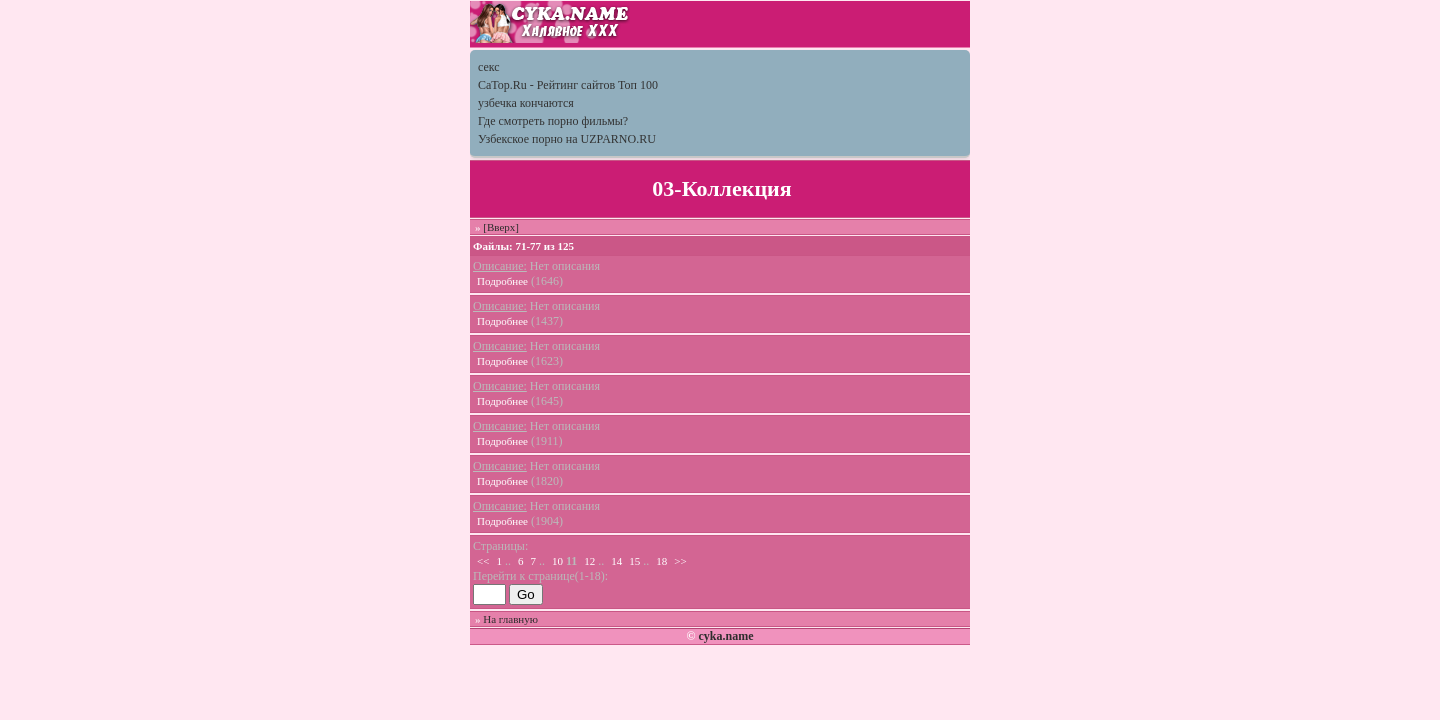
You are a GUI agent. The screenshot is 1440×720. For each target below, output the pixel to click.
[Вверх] (501, 227)
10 (557, 561)
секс (489, 67)
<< (483, 561)
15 (634, 561)
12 (589, 561)
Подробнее (502, 281)
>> (680, 561)
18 (661, 561)
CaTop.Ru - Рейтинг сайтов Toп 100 (568, 85)
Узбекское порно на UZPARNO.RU (567, 139)
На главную (510, 619)
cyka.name (725, 636)
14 (616, 561)
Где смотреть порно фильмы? (553, 121)
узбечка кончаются (526, 103)
